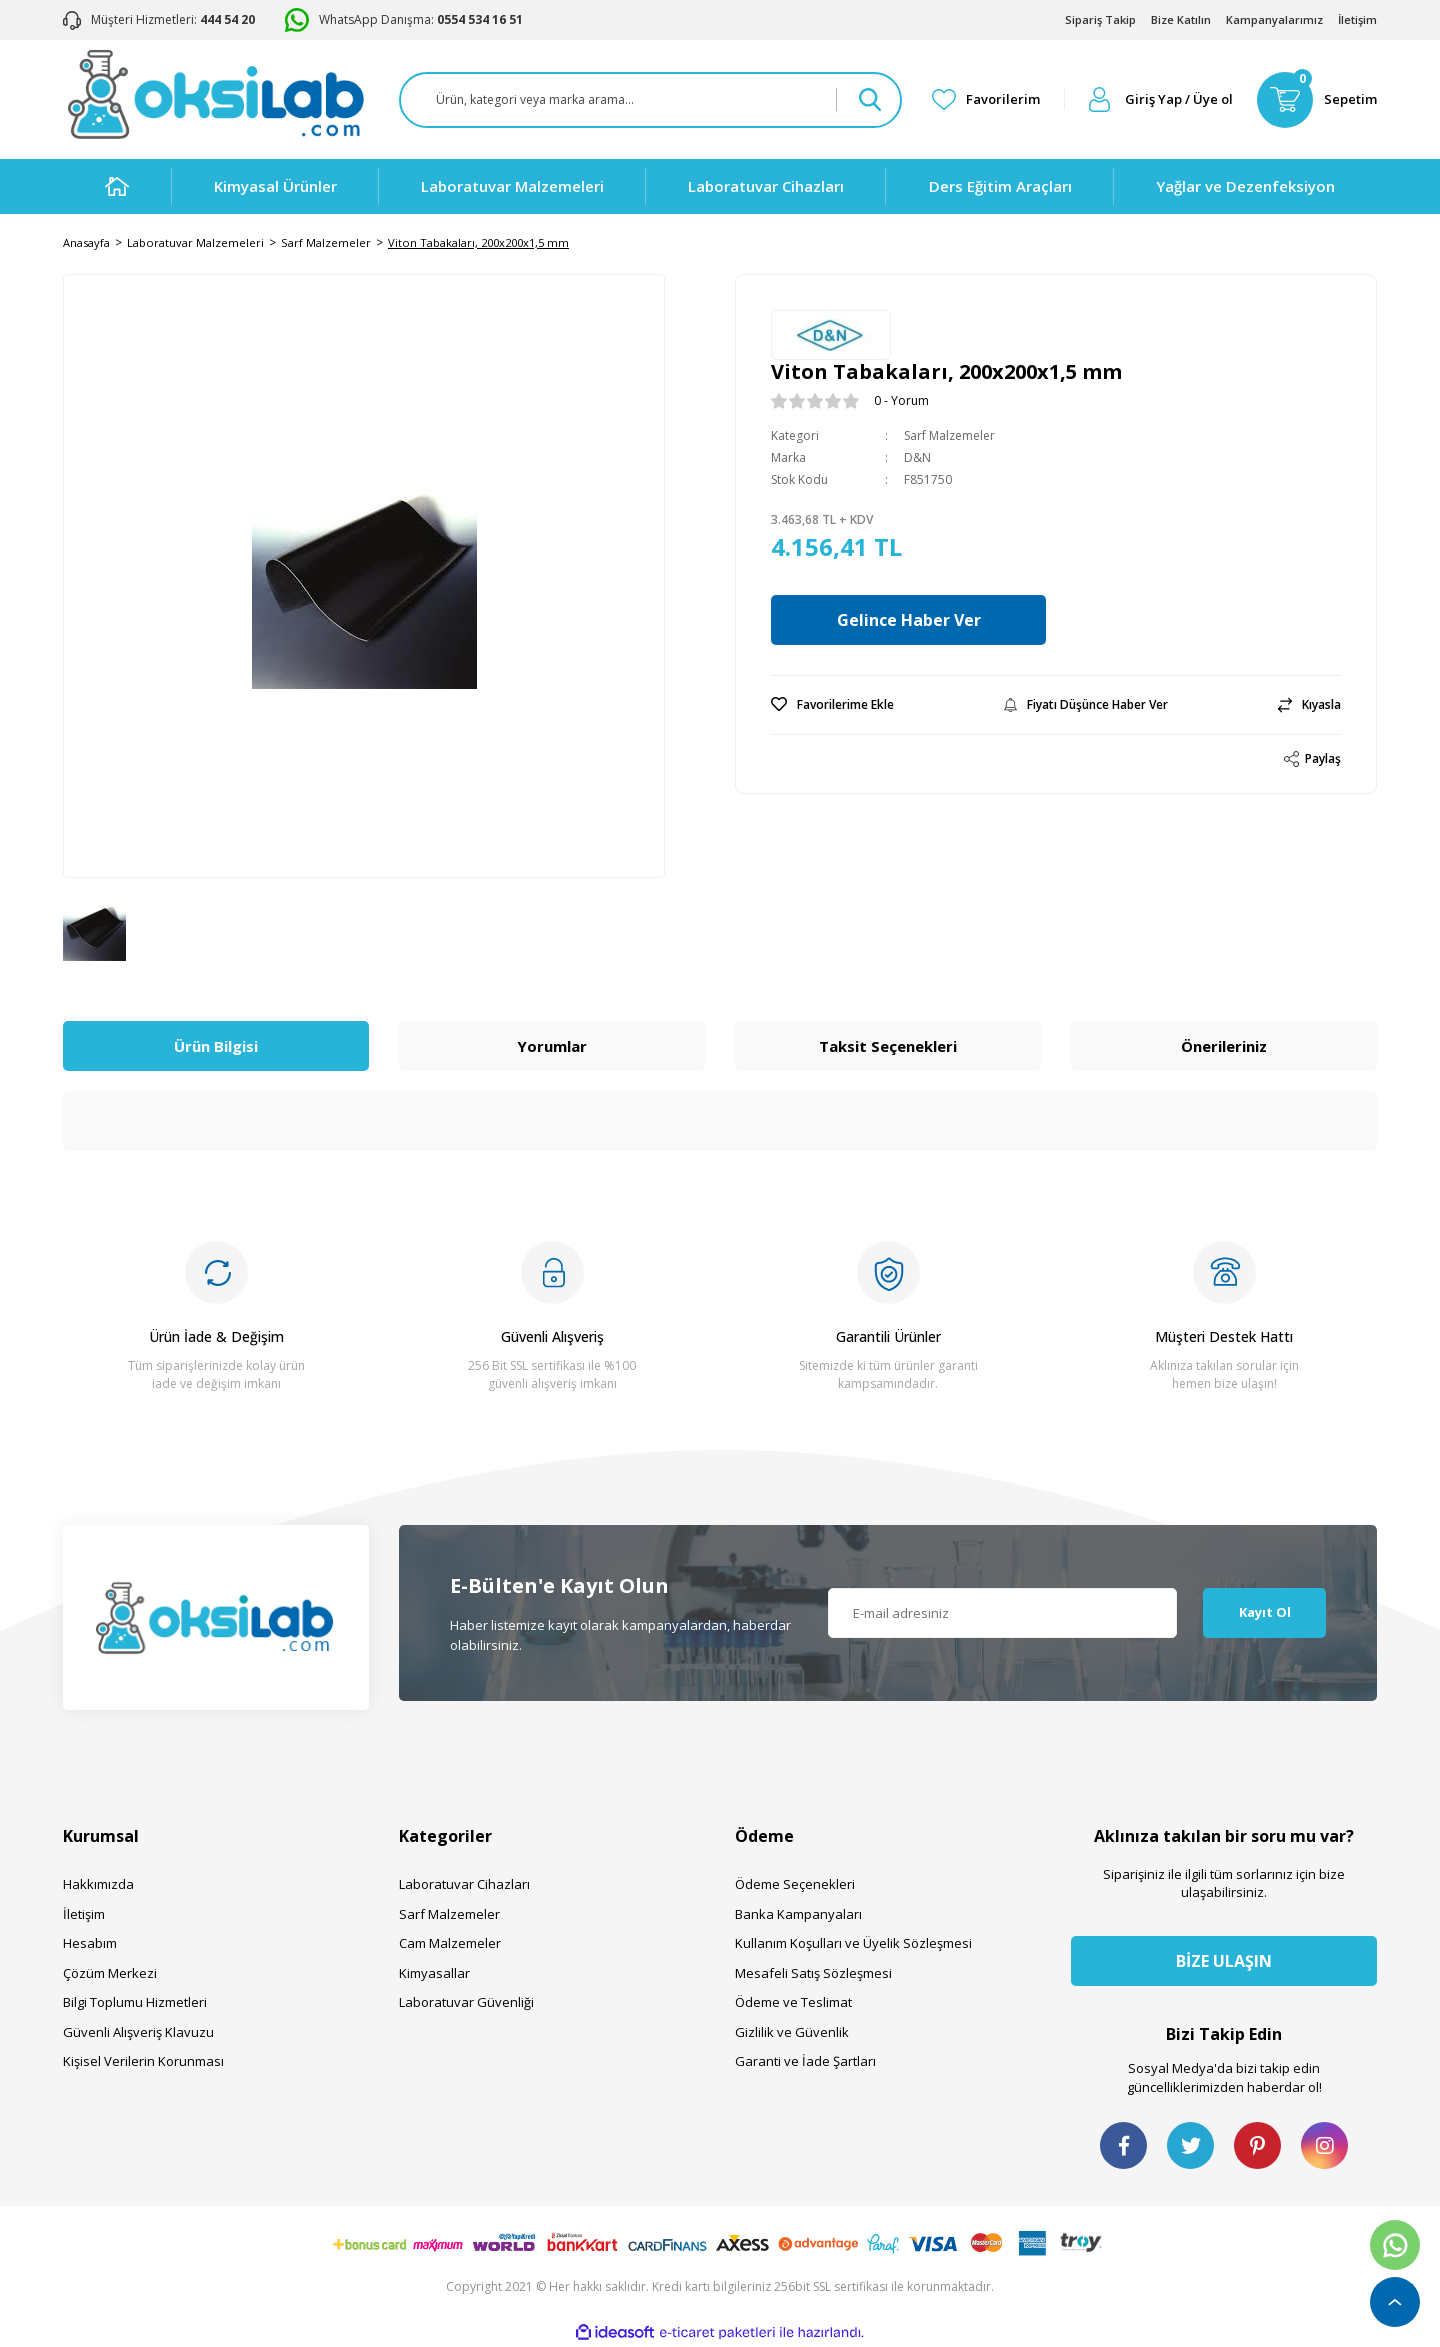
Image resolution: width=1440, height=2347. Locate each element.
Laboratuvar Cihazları (464, 1884)
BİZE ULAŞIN (1224, 1961)
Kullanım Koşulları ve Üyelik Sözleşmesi (853, 1943)
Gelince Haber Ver (913, 620)
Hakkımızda (98, 1884)
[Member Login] (1161, 99)
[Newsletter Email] (1003, 1613)
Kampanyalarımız (1274, 19)
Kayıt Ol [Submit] (1265, 1612)
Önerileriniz (1224, 1046)
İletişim (1357, 19)
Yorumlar (552, 1046)
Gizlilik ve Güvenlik (792, 2032)
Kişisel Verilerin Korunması (143, 2061)
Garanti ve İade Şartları (805, 2061)
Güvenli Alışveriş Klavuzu (138, 2032)
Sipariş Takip (1100, 19)
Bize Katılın (1181, 19)
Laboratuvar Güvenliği (466, 2002)
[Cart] (1317, 100)
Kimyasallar (434, 1973)
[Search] (650, 100)
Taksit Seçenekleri (888, 1046)
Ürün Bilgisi (216, 1046)
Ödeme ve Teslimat (793, 2002)
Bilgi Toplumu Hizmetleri (135, 2002)
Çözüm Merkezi (110, 1973)
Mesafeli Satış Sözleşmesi (813, 1973)
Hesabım (90, 1943)
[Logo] (215, 94)
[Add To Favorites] (832, 705)
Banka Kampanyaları (798, 1914)
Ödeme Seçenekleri (795, 1884)
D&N (917, 457)
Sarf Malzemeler (949, 435)
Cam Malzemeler (450, 1943)
